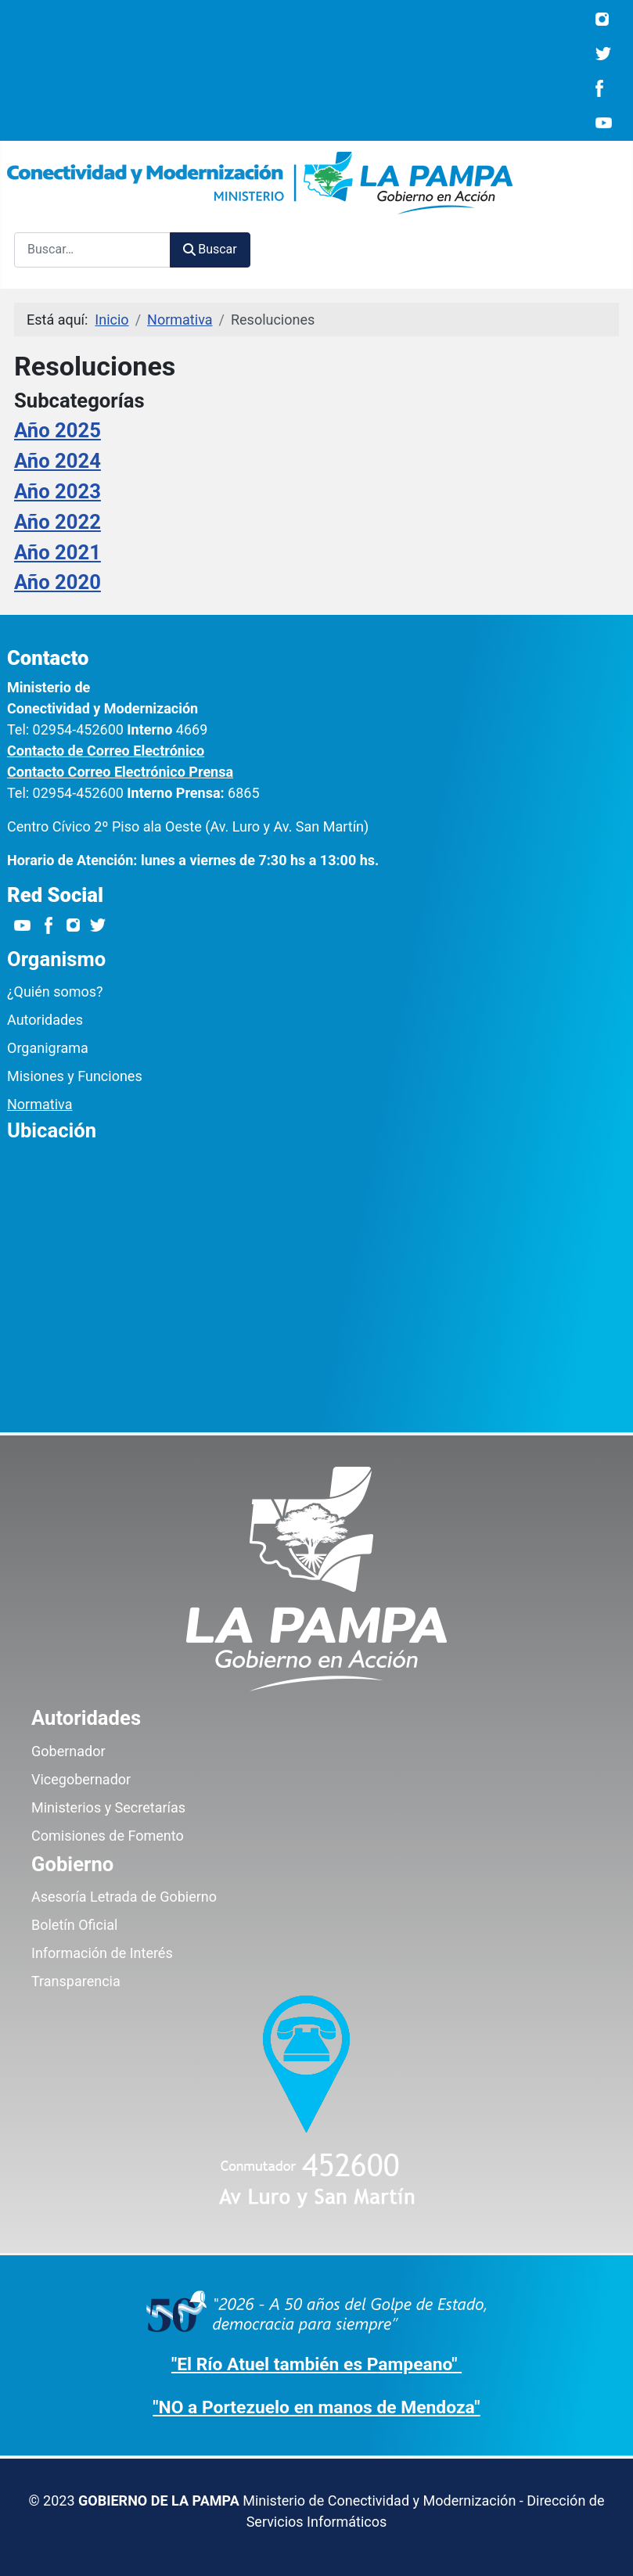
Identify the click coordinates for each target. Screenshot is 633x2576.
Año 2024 (57, 460)
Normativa (39, 1104)
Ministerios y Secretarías (108, 1807)
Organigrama (47, 1048)
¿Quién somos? (55, 991)
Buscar (210, 249)
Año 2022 (57, 522)
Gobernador (68, 1751)
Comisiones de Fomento (107, 1835)
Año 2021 (57, 552)
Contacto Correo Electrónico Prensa (120, 771)
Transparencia (75, 1981)
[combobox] (92, 250)
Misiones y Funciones (74, 1076)
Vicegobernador (81, 1779)
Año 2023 (57, 491)
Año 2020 (57, 582)
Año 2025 (57, 430)
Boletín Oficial (74, 1925)
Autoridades (45, 1019)
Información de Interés (102, 1953)
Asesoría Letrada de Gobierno (124, 1896)
